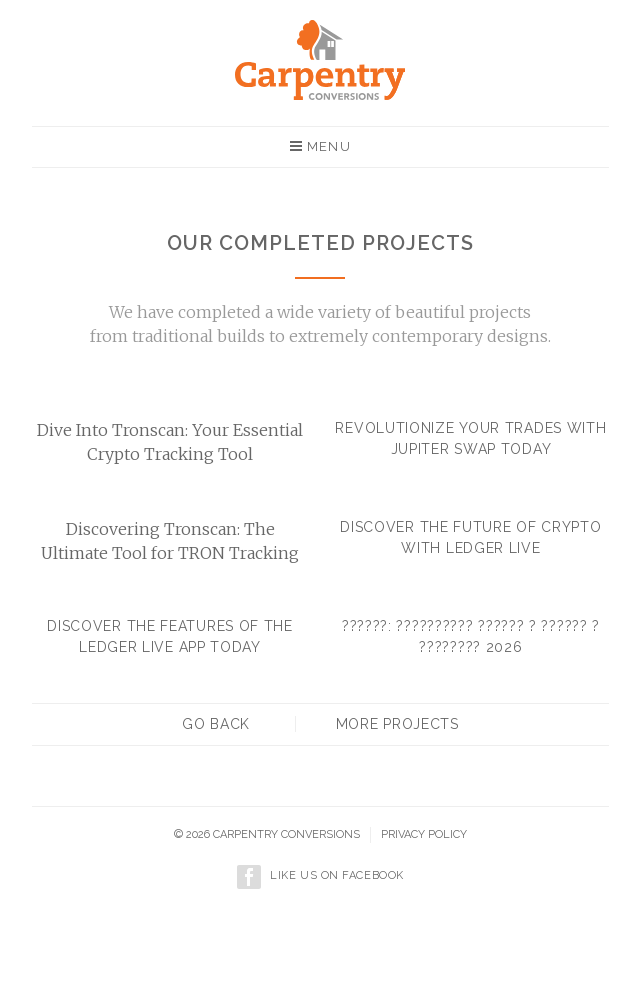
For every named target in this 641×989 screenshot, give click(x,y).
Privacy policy (424, 834)
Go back (216, 724)
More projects (397, 724)
